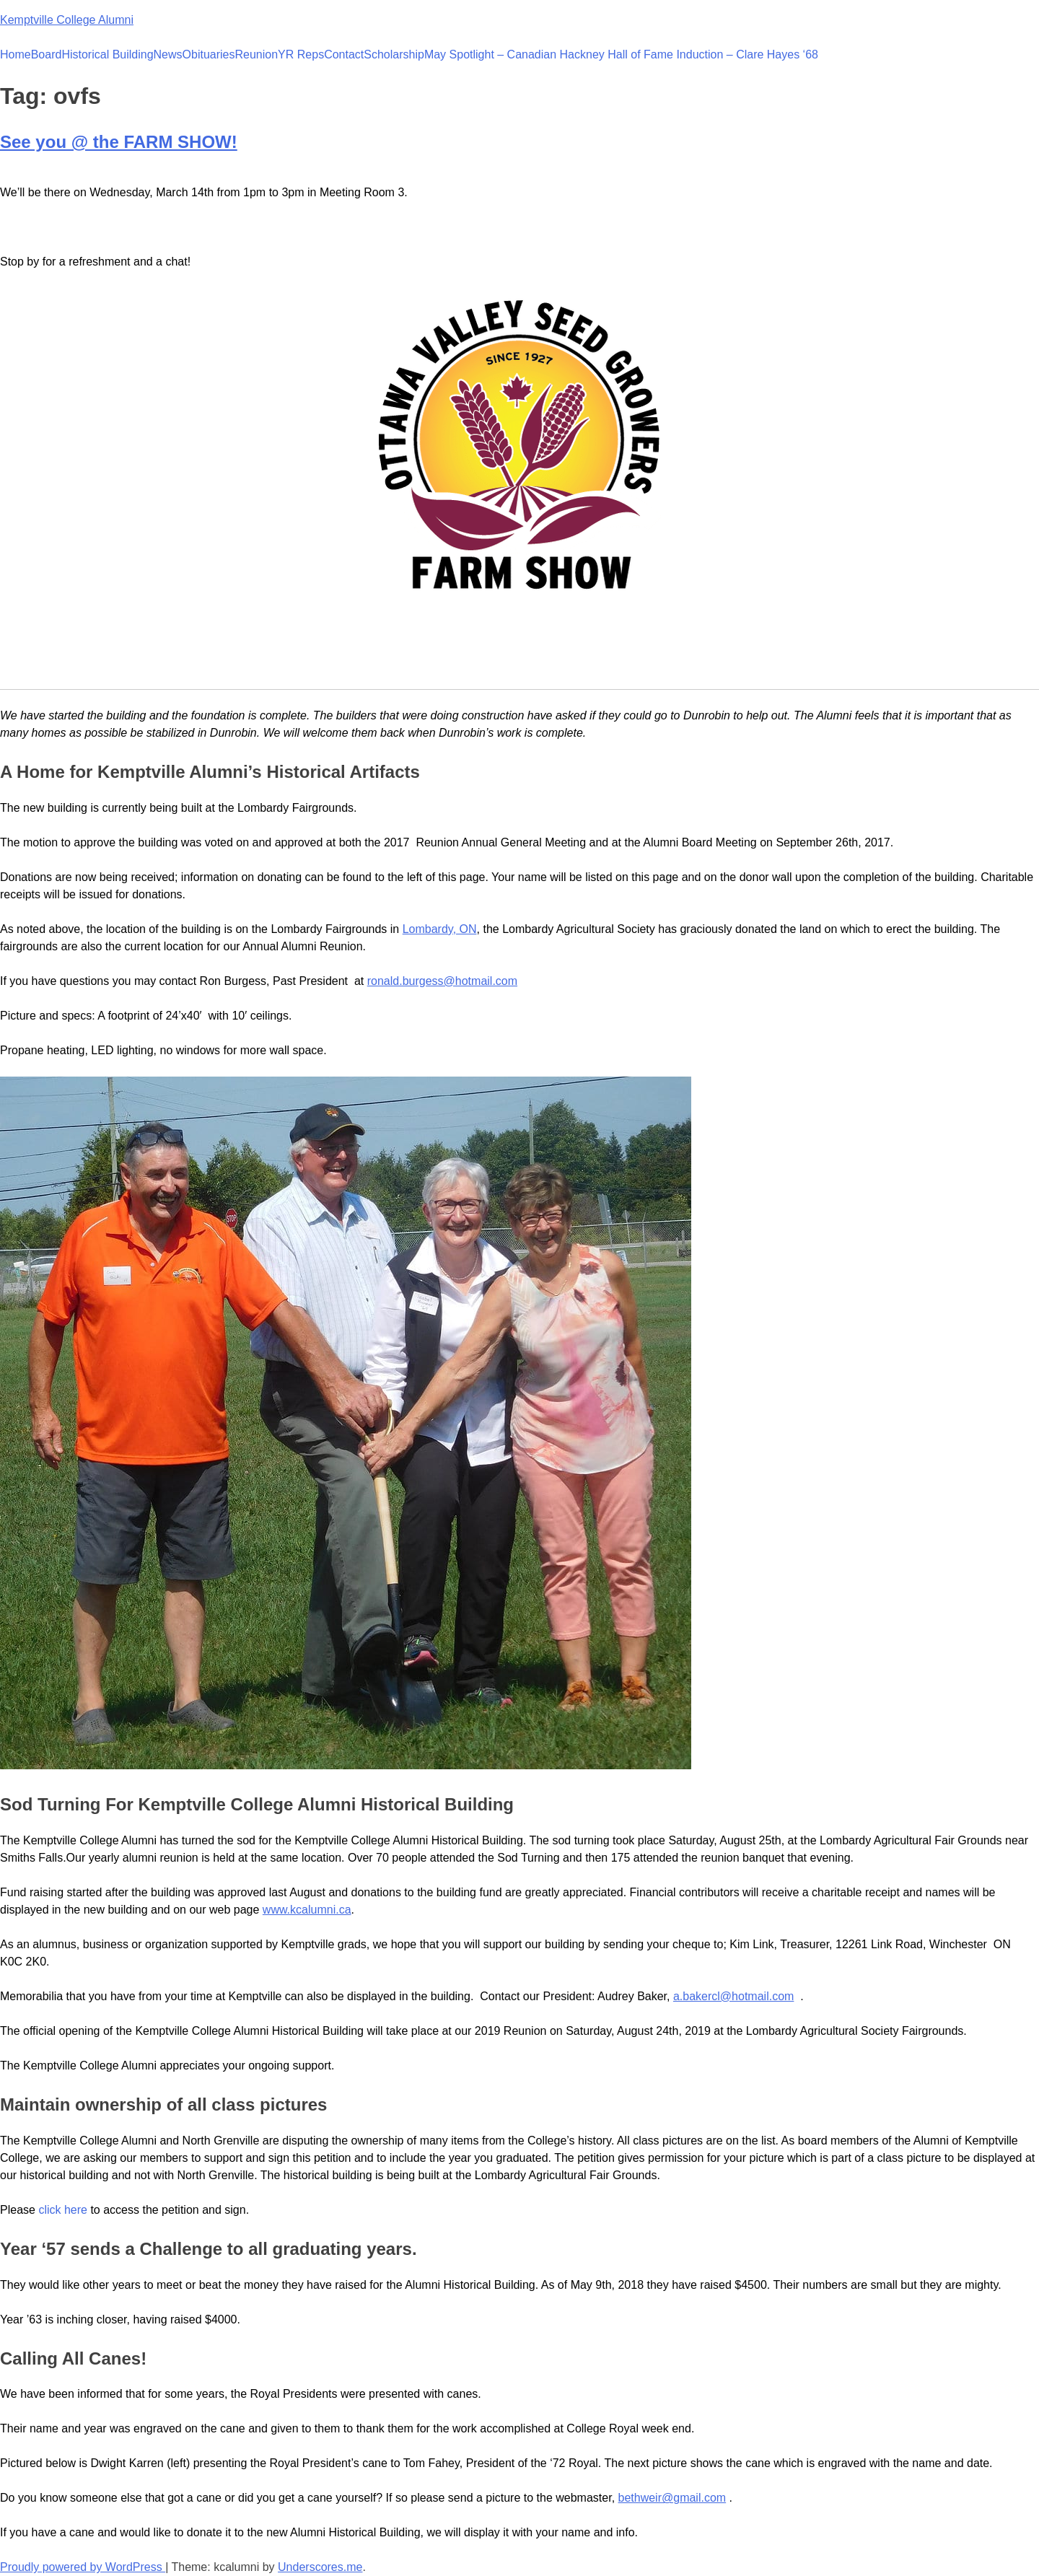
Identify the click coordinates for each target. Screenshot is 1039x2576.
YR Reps (301, 54)
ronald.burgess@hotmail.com (442, 981)
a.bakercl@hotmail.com (733, 1996)
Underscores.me (320, 2567)
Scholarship (394, 54)
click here (62, 2210)
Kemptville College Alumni (66, 20)
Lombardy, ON (440, 929)
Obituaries (209, 54)
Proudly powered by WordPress (82, 2567)
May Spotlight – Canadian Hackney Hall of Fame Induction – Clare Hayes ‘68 (621, 54)
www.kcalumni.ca (307, 1909)
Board (46, 54)
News (168, 54)
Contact (344, 54)
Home (15, 54)
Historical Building (107, 54)
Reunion (257, 54)
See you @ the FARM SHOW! (118, 142)
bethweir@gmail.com (672, 2498)
